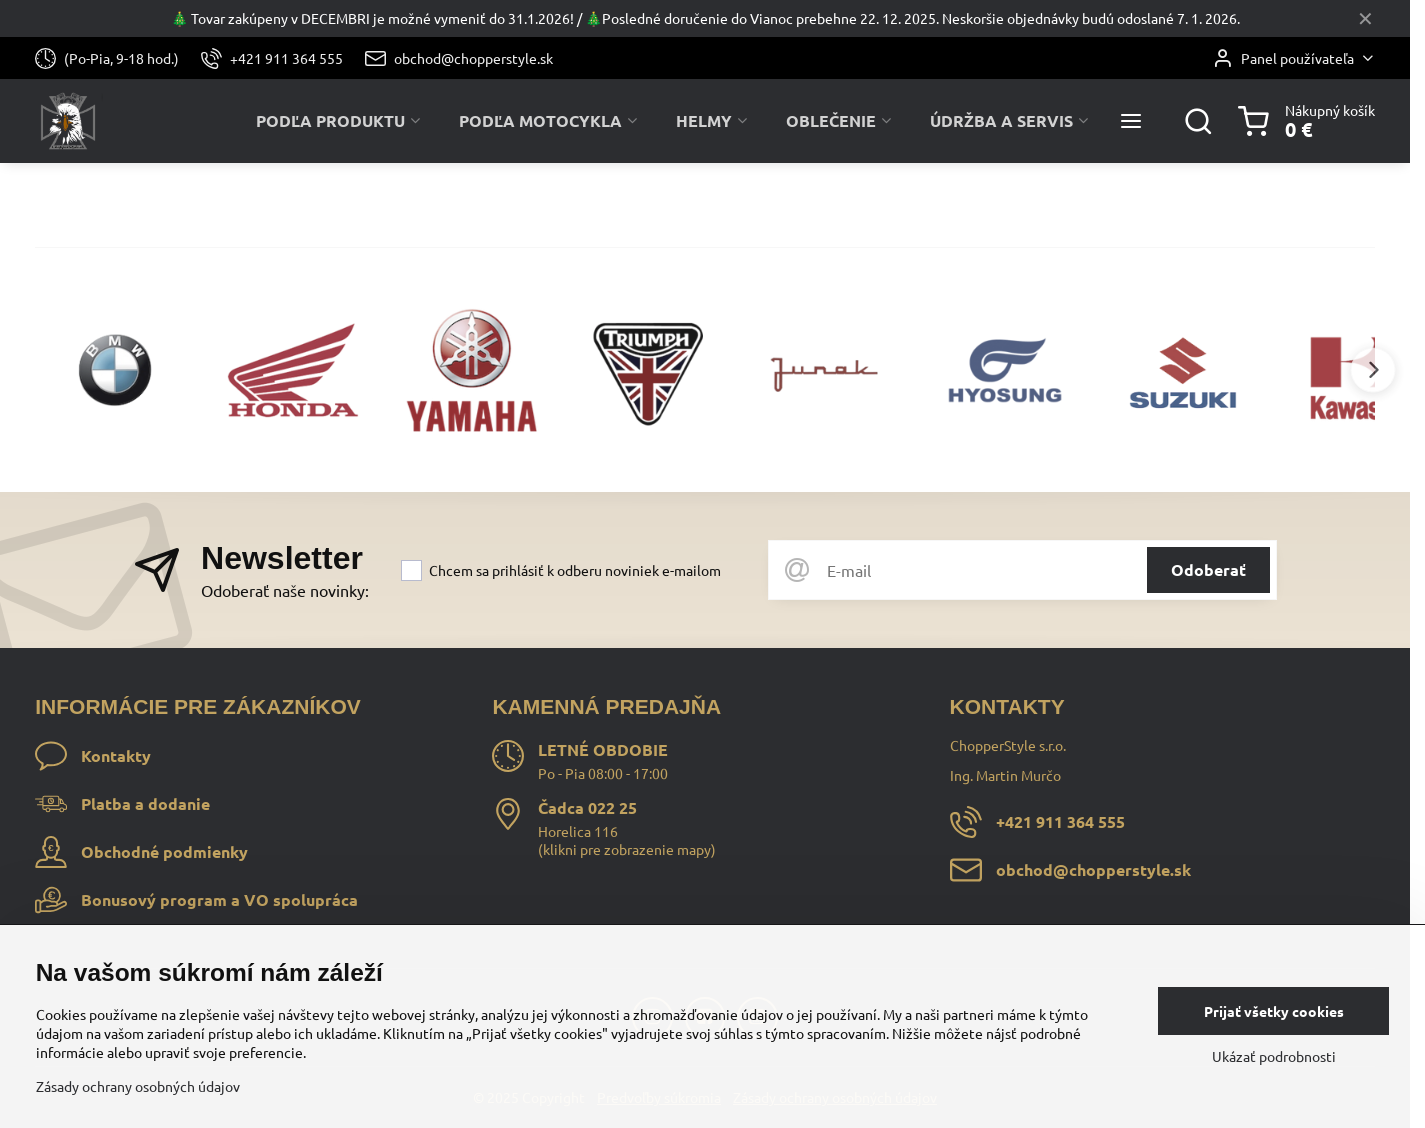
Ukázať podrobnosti (1274, 1056)
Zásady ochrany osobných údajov (138, 1086)
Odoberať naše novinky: (285, 590)
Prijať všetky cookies (1274, 1011)
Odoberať (1208, 569)
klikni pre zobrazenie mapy (627, 849)
